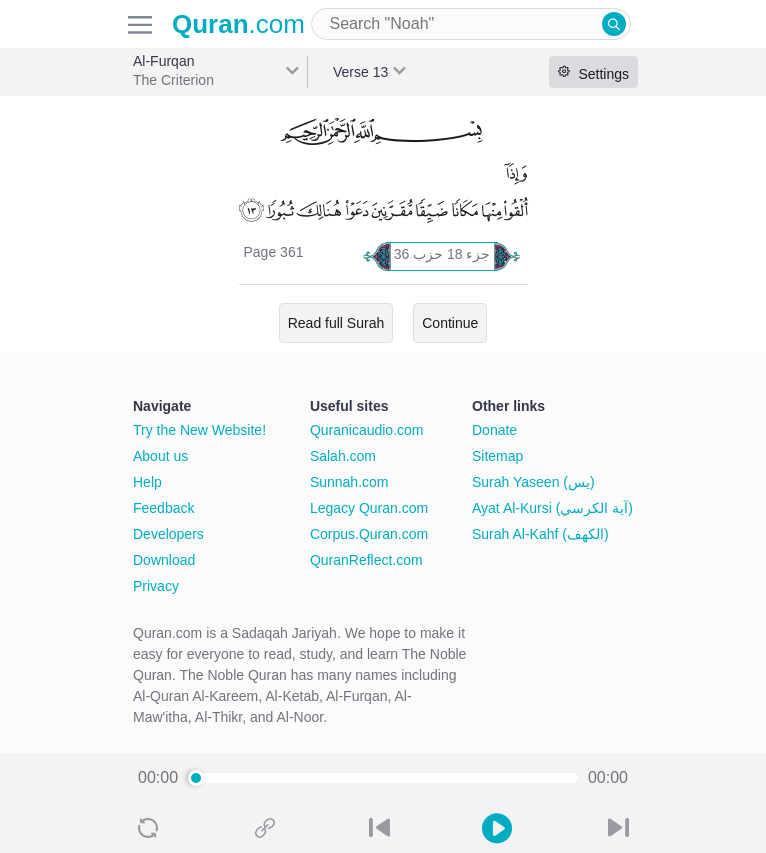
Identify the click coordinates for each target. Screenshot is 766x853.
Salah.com (343, 456)
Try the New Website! (199, 430)
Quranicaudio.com (367, 430)
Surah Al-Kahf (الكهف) (540, 534)
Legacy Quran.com (369, 508)
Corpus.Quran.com (369, 534)
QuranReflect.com (366, 560)
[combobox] (471, 24)
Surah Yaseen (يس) (533, 482)
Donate (494, 430)
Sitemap (497, 456)
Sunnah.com (349, 482)
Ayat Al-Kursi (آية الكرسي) (552, 508)
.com (238, 24)
